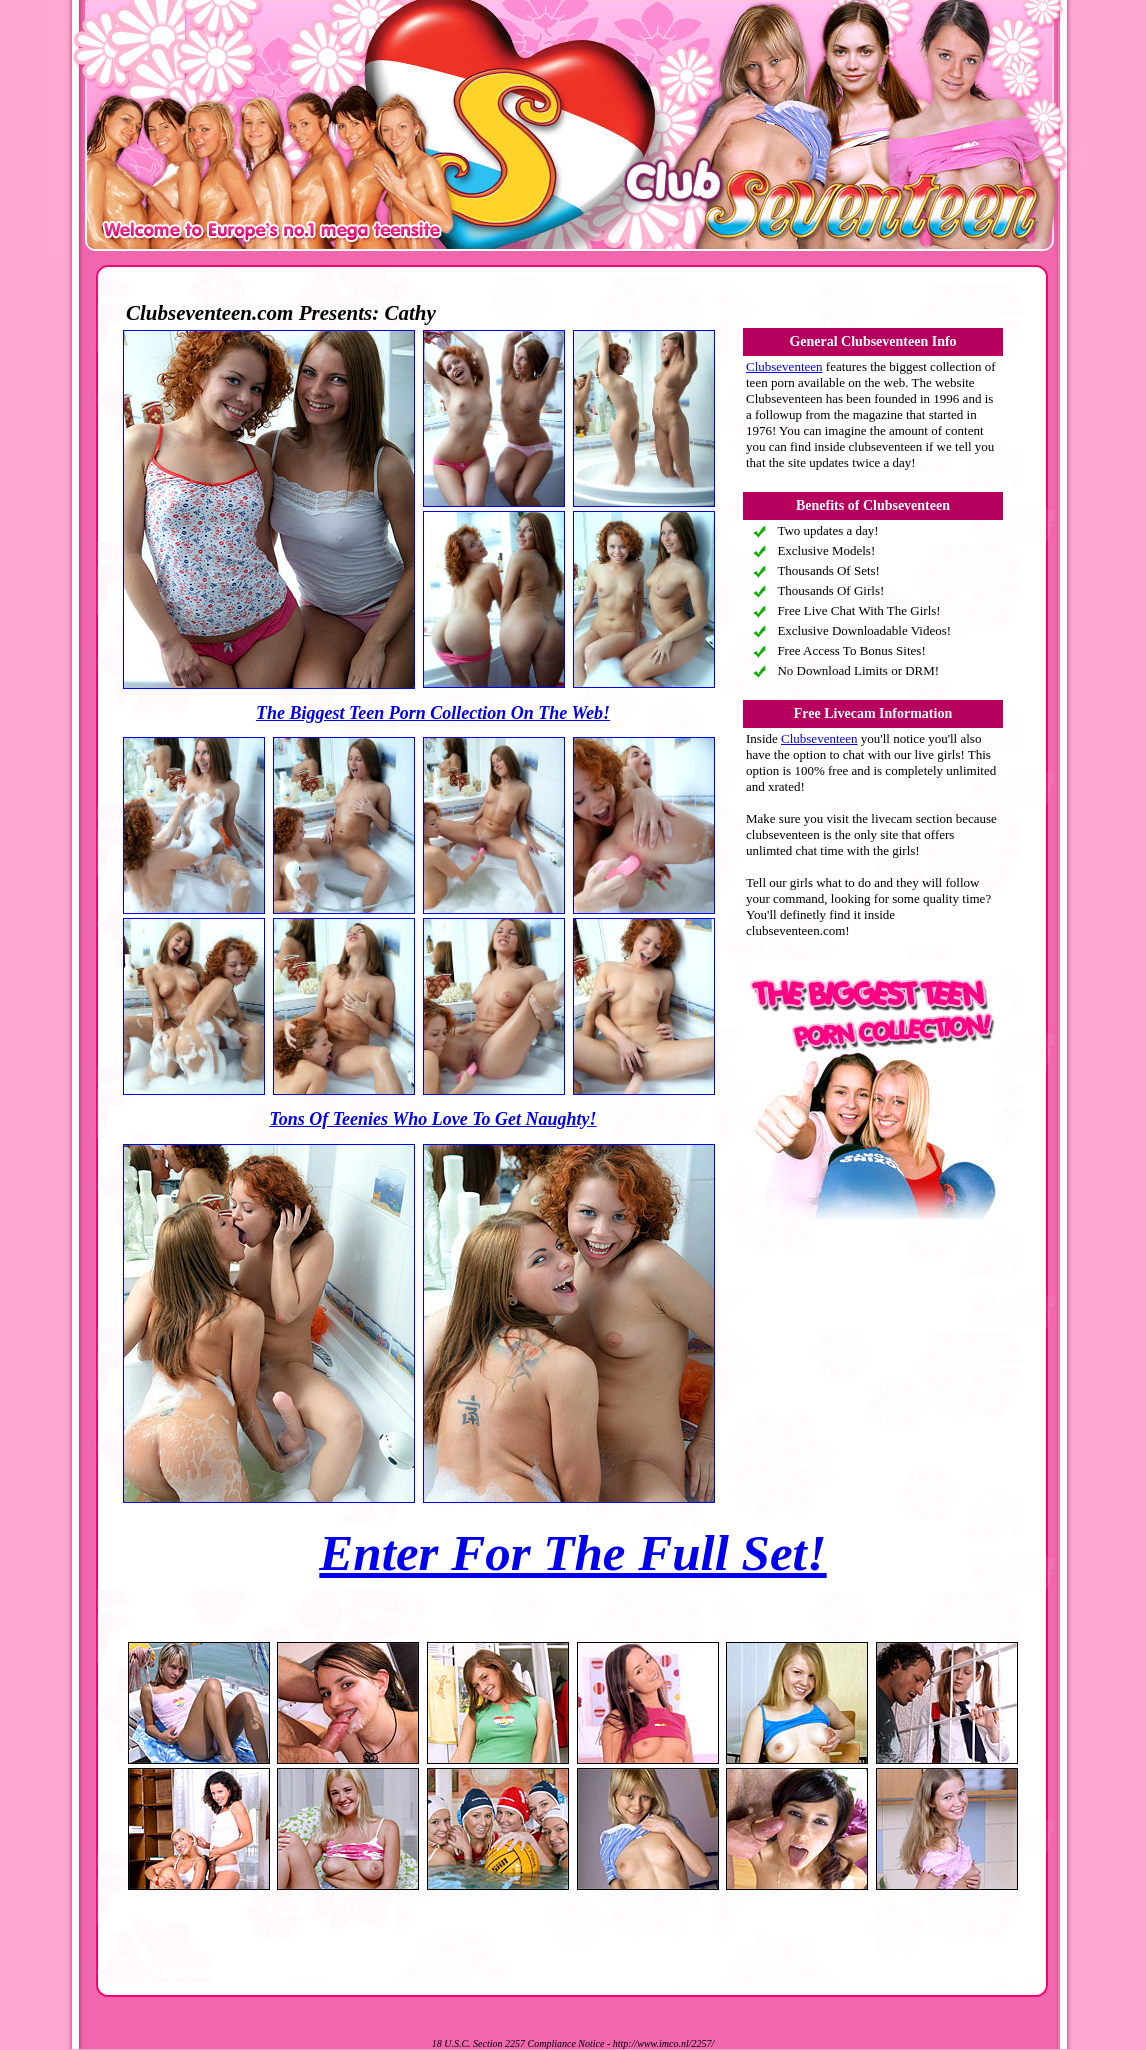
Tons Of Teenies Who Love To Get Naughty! (432, 1119)
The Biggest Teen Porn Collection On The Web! (433, 713)
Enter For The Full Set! (572, 1553)
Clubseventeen (784, 366)
